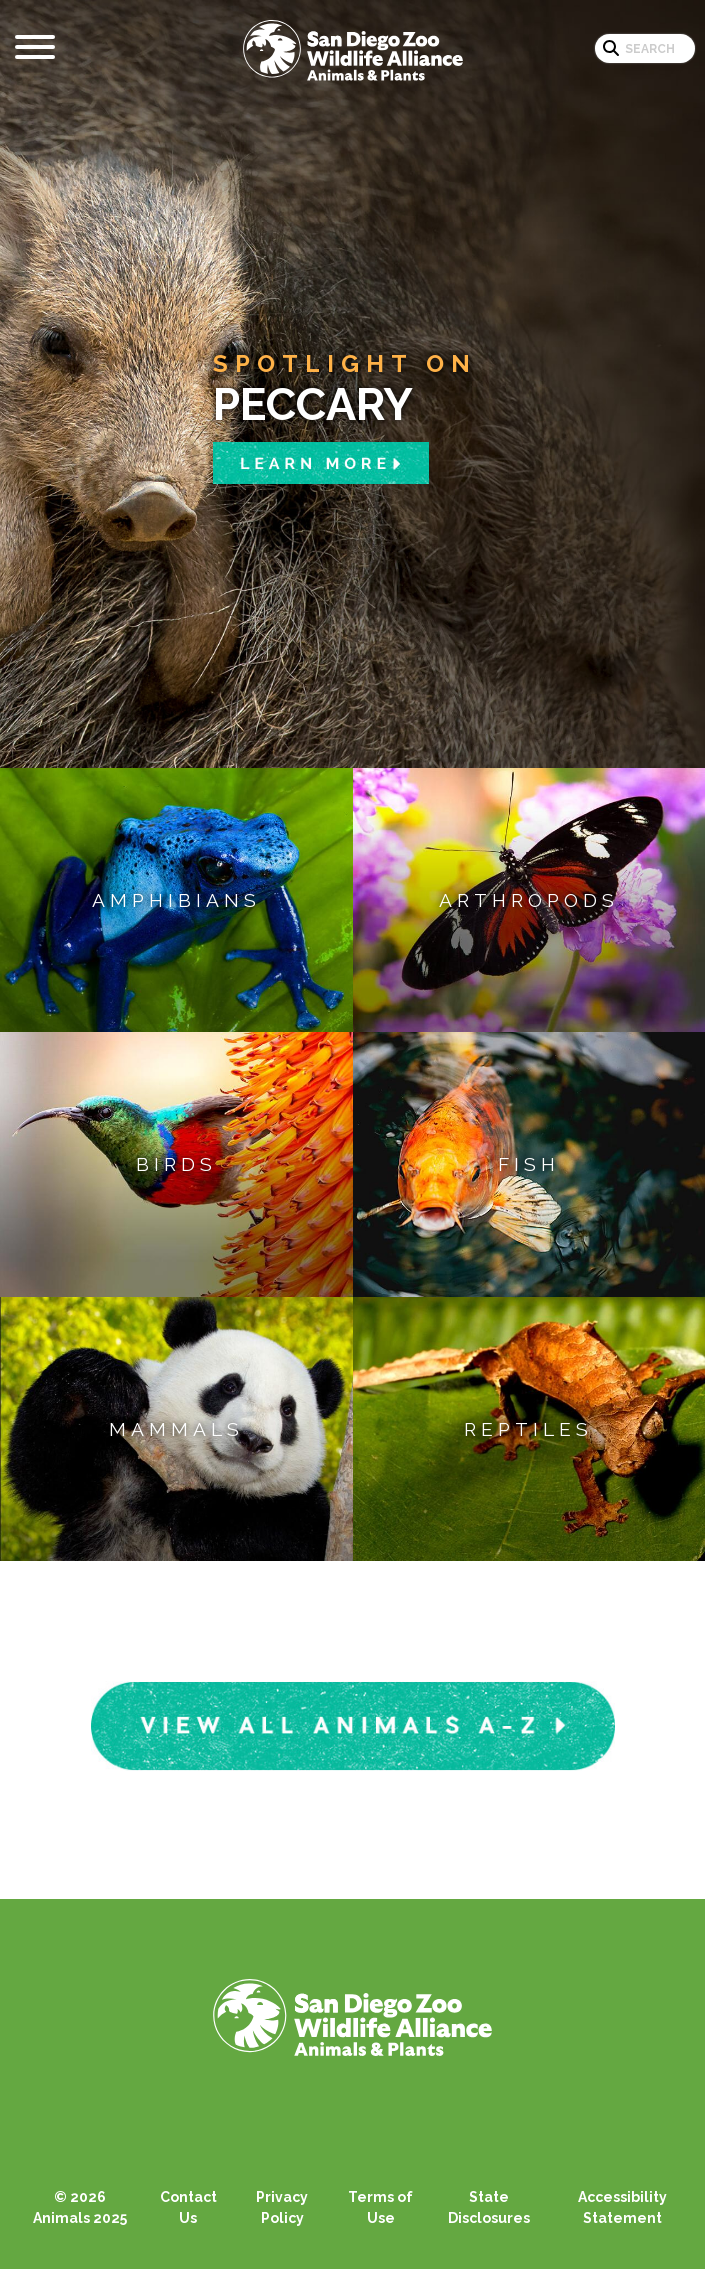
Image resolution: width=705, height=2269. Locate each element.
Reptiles (528, 1429)
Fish (529, 1164)
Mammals (176, 1429)
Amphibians (176, 900)
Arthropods (529, 900)
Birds (176, 1164)
